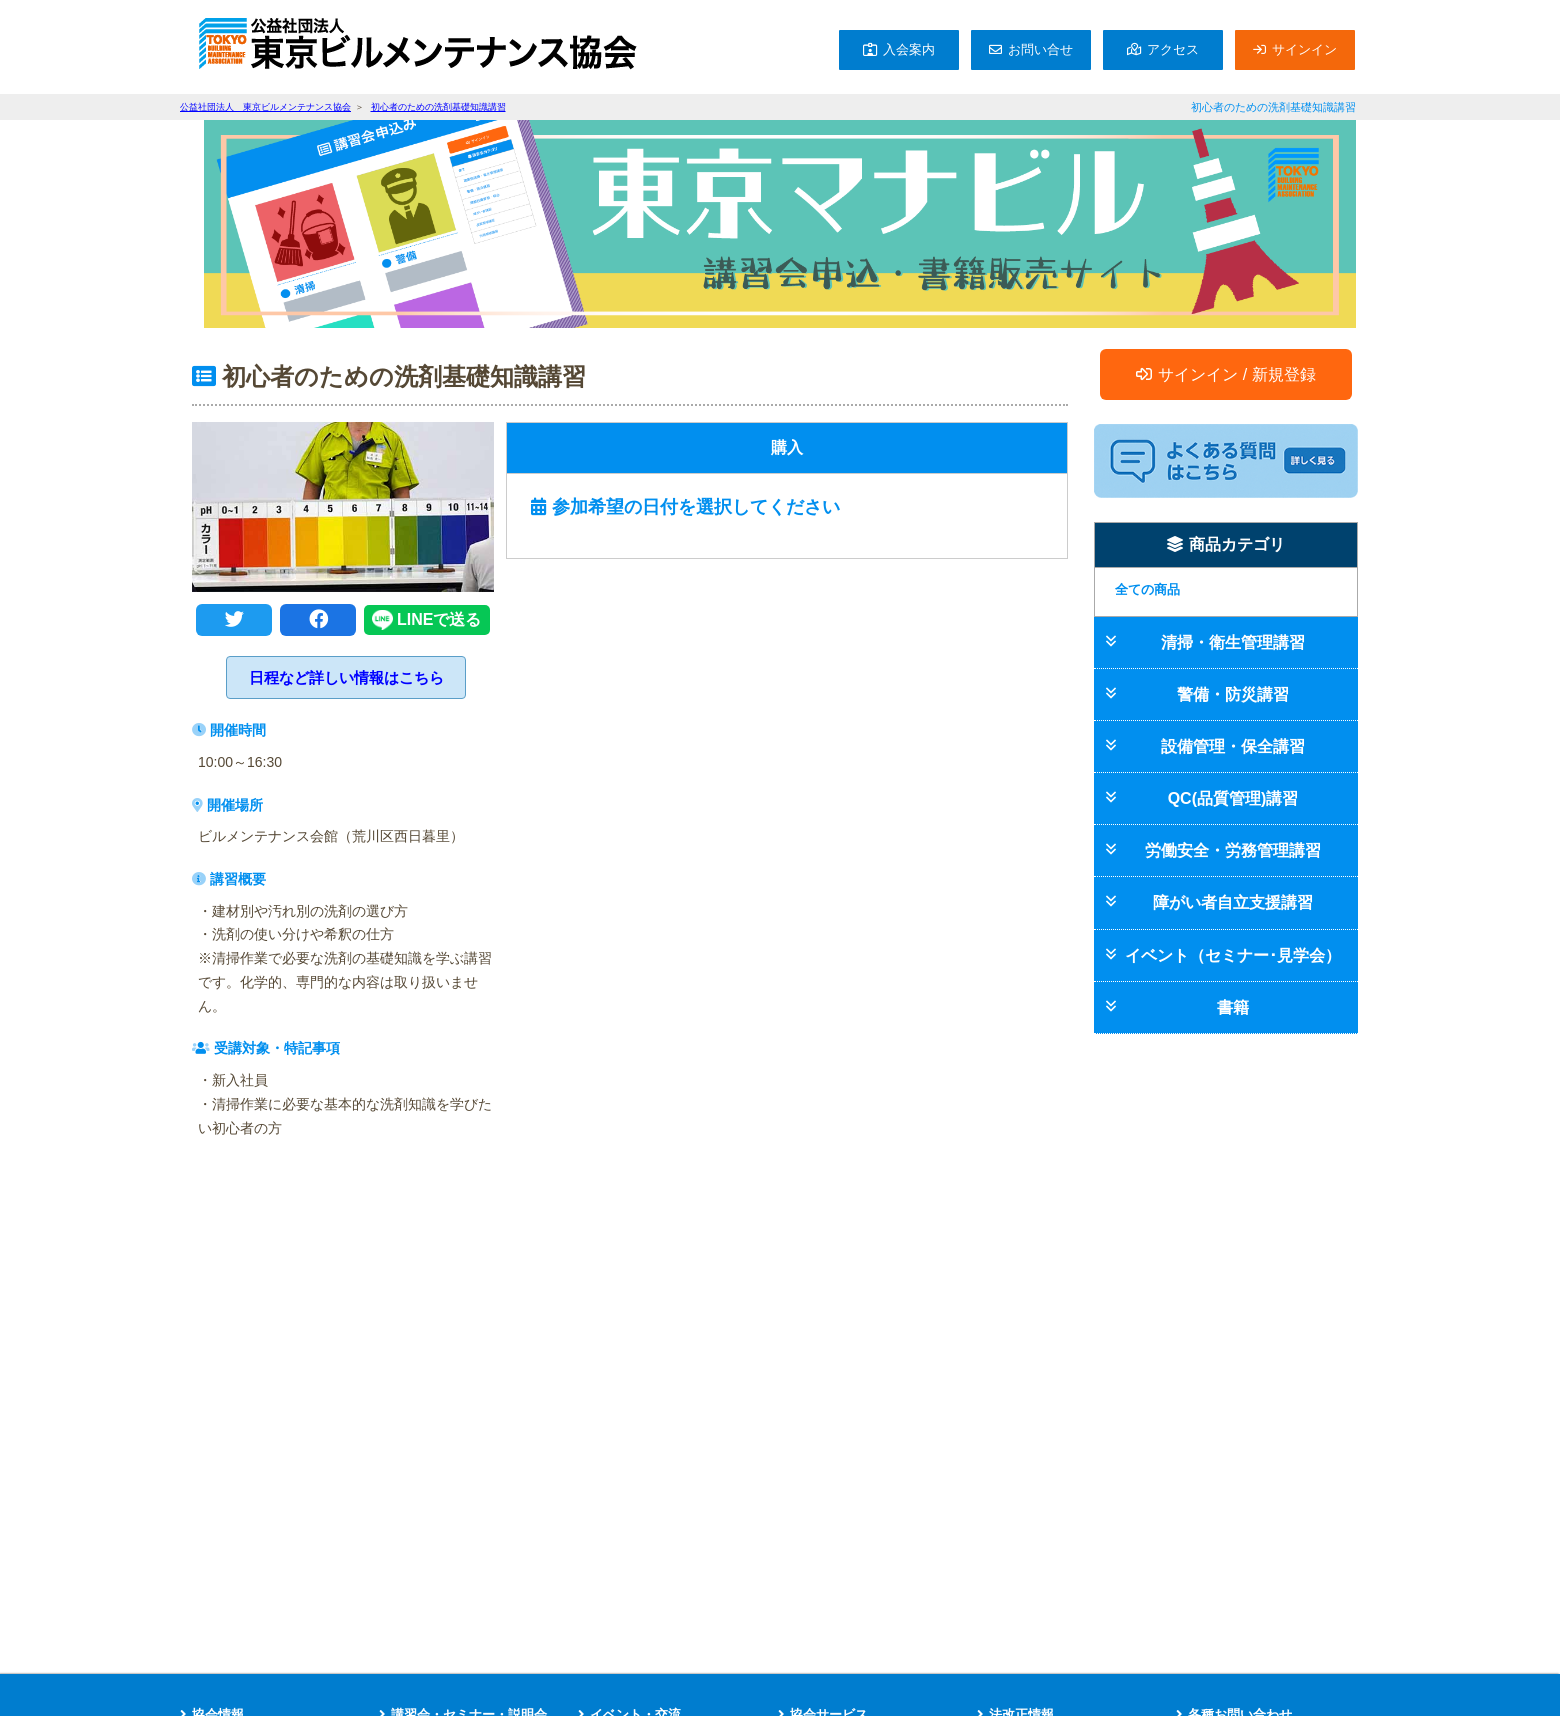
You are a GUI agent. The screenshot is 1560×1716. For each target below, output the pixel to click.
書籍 (1233, 1007)
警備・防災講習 (1233, 694)
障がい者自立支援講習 (1233, 902)
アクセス (1173, 49)
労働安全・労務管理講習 (1233, 850)
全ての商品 (1147, 589)
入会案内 (909, 49)
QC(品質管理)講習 (1233, 798)
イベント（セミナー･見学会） (1233, 955)
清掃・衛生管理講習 (1233, 642)
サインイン (1304, 49)
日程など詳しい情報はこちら (346, 677)
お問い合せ (1040, 49)
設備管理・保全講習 (1233, 746)
